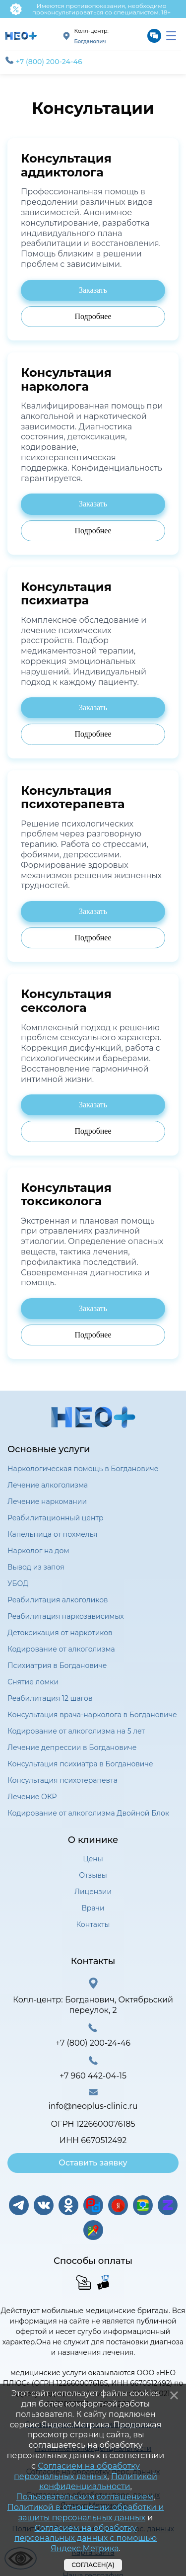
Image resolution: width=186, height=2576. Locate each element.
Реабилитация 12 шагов (49, 1698)
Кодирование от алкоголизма (61, 1649)
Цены (93, 1858)
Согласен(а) (92, 2565)
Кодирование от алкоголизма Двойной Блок (88, 1813)
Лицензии (93, 1891)
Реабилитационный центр (55, 1517)
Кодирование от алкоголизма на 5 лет (76, 1731)
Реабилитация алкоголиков (57, 1599)
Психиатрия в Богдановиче (57, 1665)
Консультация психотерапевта (62, 1780)
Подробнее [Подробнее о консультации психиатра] (92, 316)
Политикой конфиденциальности (98, 2482)
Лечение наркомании (47, 1501)
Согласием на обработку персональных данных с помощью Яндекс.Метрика (85, 2538)
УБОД (17, 1583)
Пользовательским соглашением (84, 2496)
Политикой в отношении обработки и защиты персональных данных (85, 2512)
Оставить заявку (93, 2162)
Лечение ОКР (32, 1796)
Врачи (92, 1908)
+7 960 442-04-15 (93, 2075)
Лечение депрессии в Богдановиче (71, 1747)
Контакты (93, 1924)
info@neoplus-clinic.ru (93, 2106)
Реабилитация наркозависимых (65, 1616)
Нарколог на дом (38, 1550)
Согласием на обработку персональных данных (77, 2471)
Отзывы (93, 1875)
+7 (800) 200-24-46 (43, 61)
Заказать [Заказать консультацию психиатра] (93, 290)
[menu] (171, 36)
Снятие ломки (33, 1681)
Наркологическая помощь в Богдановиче (82, 1468)
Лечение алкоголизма (47, 1485)
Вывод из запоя (35, 1567)
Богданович (90, 41)
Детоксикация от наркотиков (60, 1632)
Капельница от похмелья (52, 1534)
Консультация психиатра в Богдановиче (80, 1763)
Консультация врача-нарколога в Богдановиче (92, 1714)
